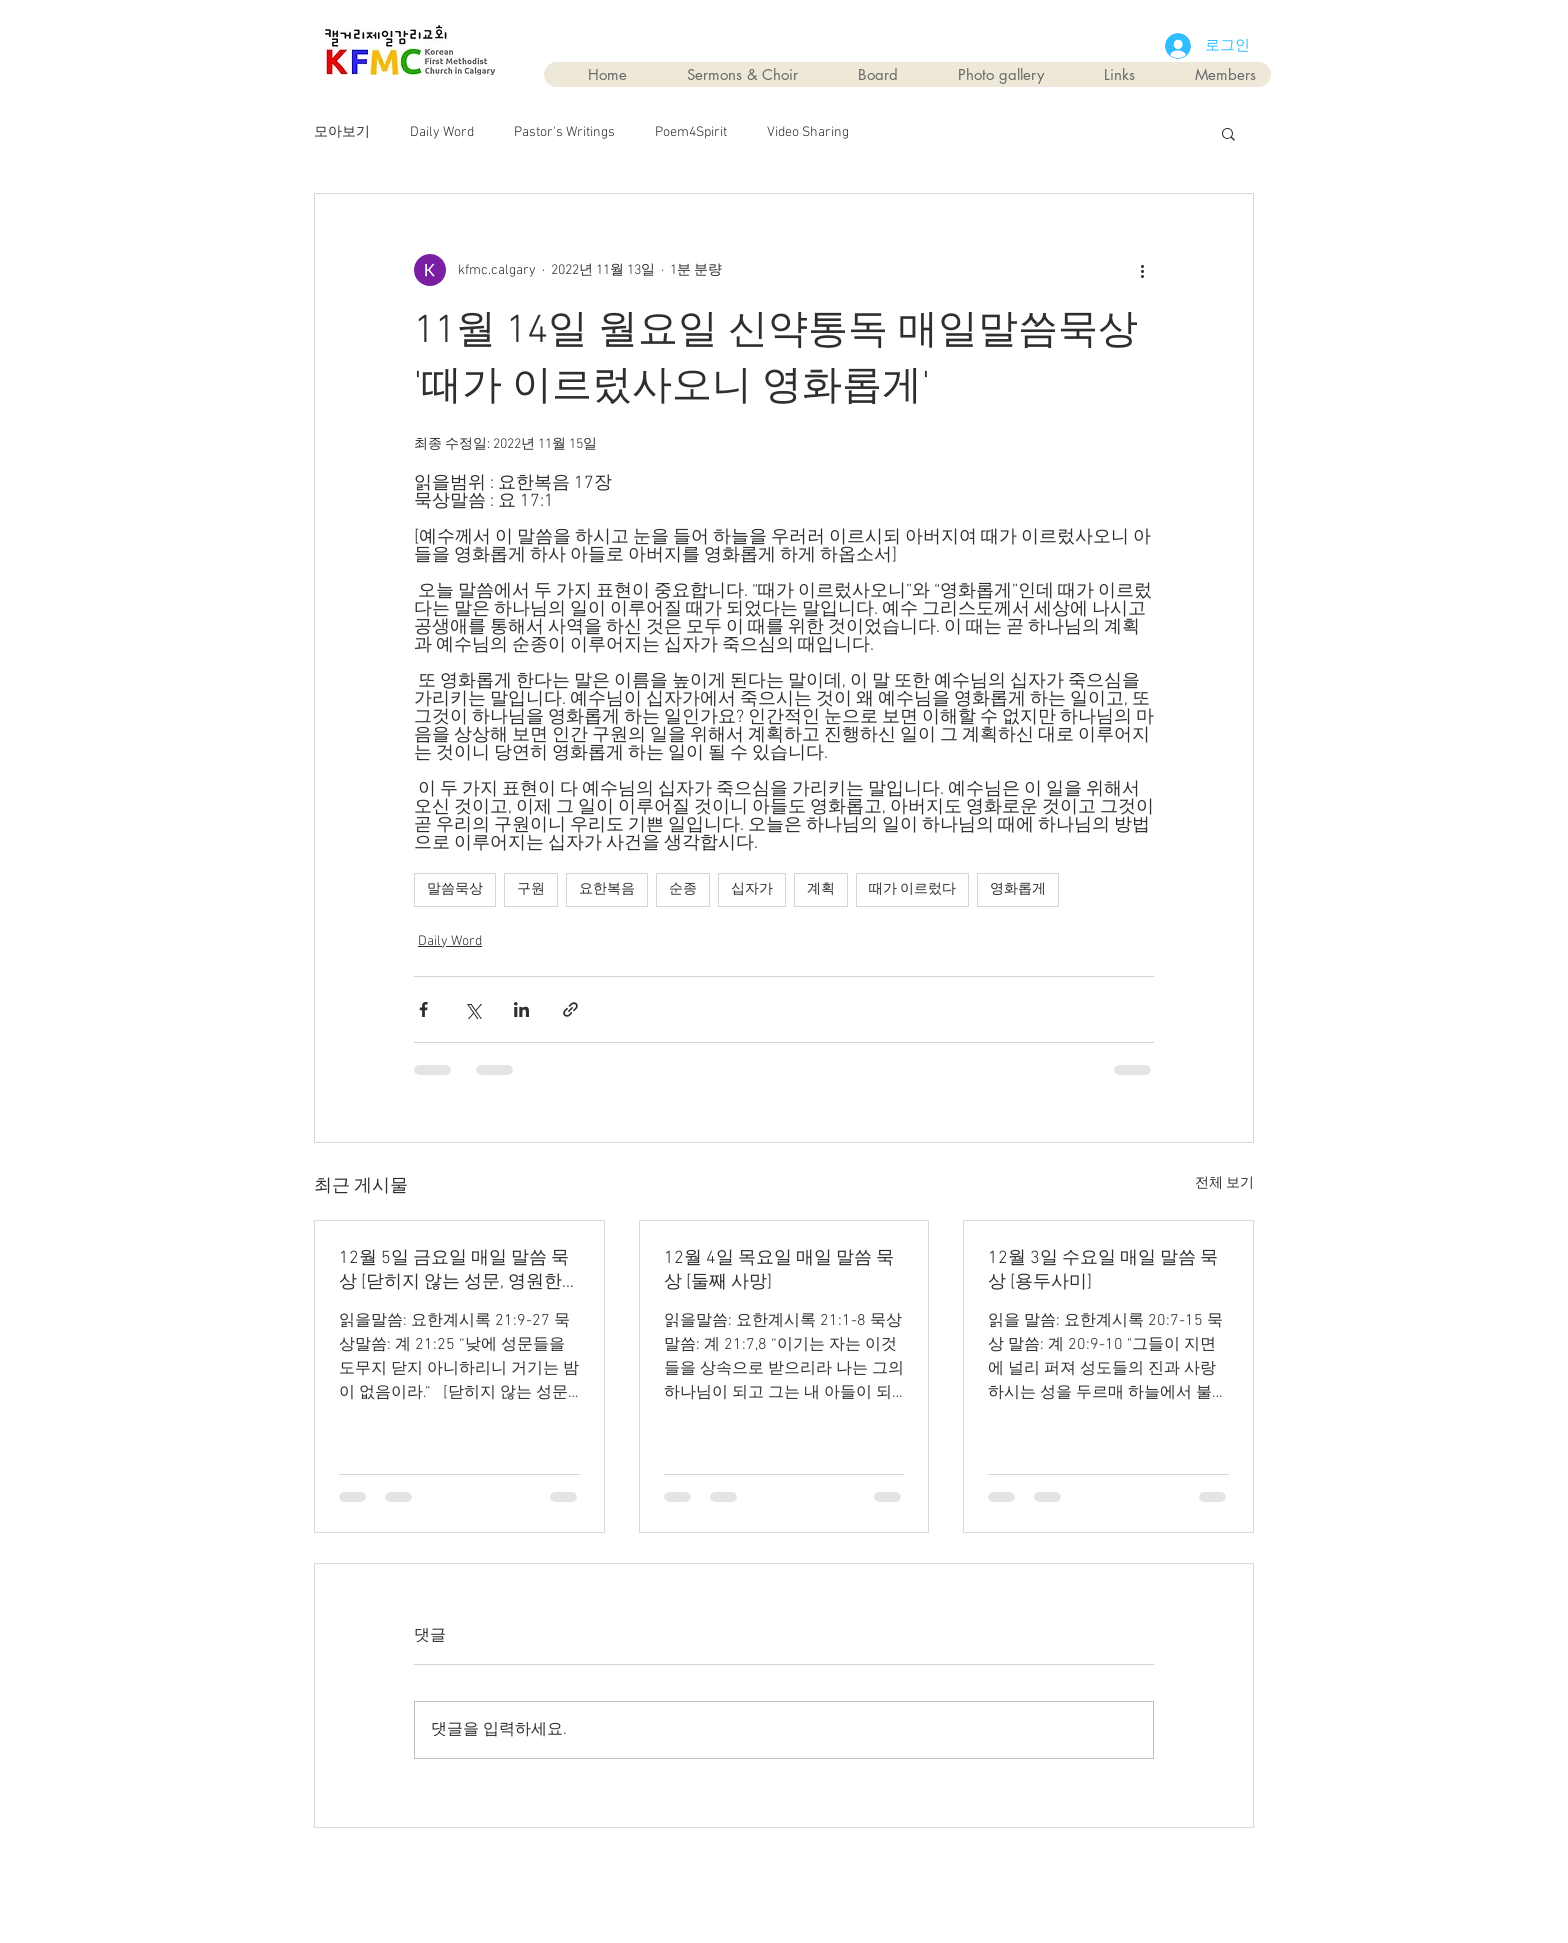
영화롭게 (1018, 889)
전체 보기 (1224, 1183)
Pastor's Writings (564, 132)
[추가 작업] (1142, 270)
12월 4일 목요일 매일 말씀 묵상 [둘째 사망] (779, 1270)
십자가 (752, 889)
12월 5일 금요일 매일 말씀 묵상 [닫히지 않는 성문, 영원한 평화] (454, 1270)
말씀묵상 (455, 889)
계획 (821, 889)
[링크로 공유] (570, 1009)
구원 (531, 889)
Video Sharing (808, 132)
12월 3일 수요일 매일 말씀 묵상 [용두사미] (1103, 1270)
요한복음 (607, 889)
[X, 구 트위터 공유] (472, 1009)
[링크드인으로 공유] (521, 1009)
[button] (1228, 133)
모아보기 (342, 132)
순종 (683, 889)
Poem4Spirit (691, 132)
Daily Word (442, 132)
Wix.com (897, 1874)
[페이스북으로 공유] (423, 1009)
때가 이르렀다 (912, 889)
